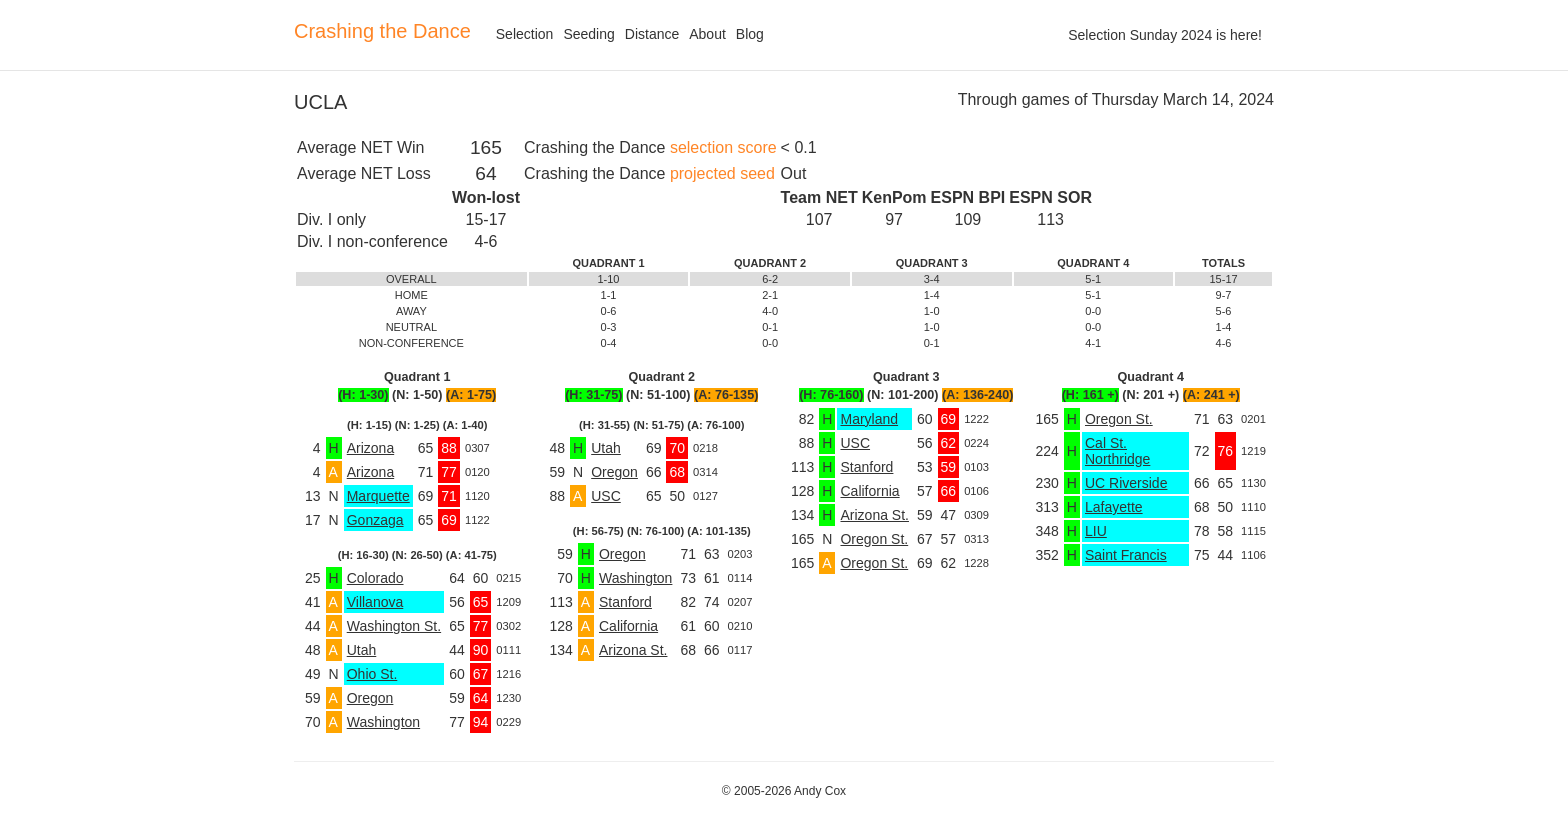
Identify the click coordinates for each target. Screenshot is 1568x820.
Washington (383, 722)
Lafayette (1114, 507)
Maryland (869, 419)
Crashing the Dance (382, 31)
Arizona (370, 448)
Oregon (370, 698)
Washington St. (394, 626)
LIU (1096, 531)
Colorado (375, 578)
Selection (525, 34)
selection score (723, 147)
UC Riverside (1126, 483)
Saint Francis (1126, 555)
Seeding (588, 34)
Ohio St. (372, 674)
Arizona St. (633, 650)
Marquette (378, 496)
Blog (750, 34)
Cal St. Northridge (1117, 451)
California (628, 626)
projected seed (722, 173)
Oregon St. (874, 539)
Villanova (375, 602)
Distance (652, 34)
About (707, 34)
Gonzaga (375, 520)
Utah (362, 650)
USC (606, 496)
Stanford (625, 602)
